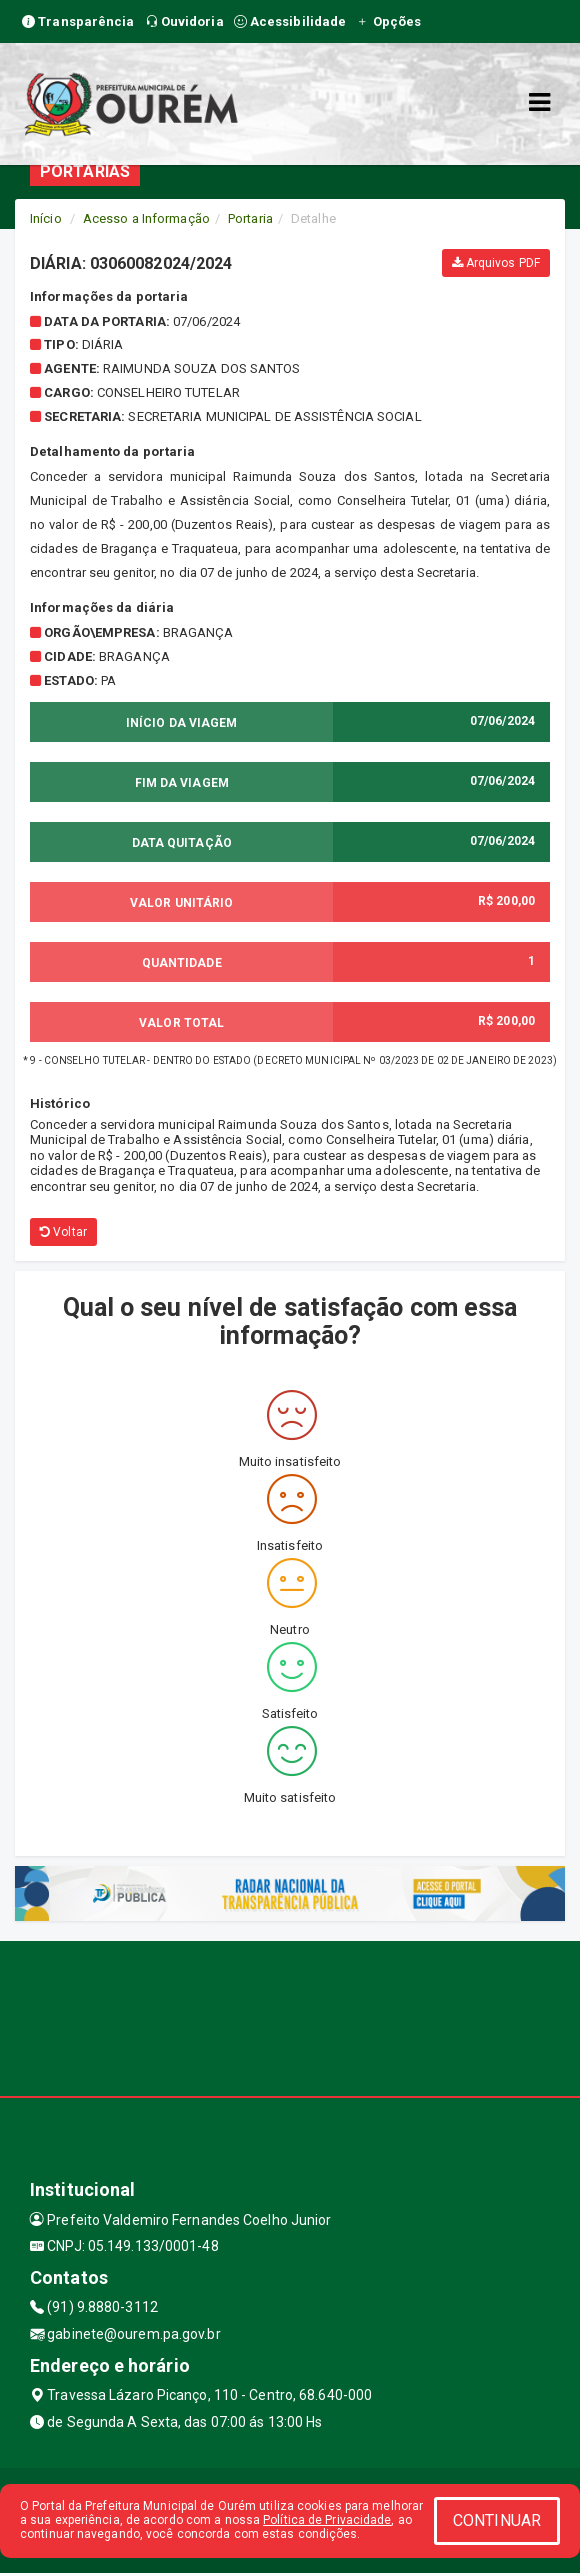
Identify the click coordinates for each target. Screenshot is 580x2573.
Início (46, 218)
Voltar (63, 1232)
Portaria (250, 218)
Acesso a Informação (146, 218)
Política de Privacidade (327, 2520)
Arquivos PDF (496, 263)
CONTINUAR (497, 2520)
